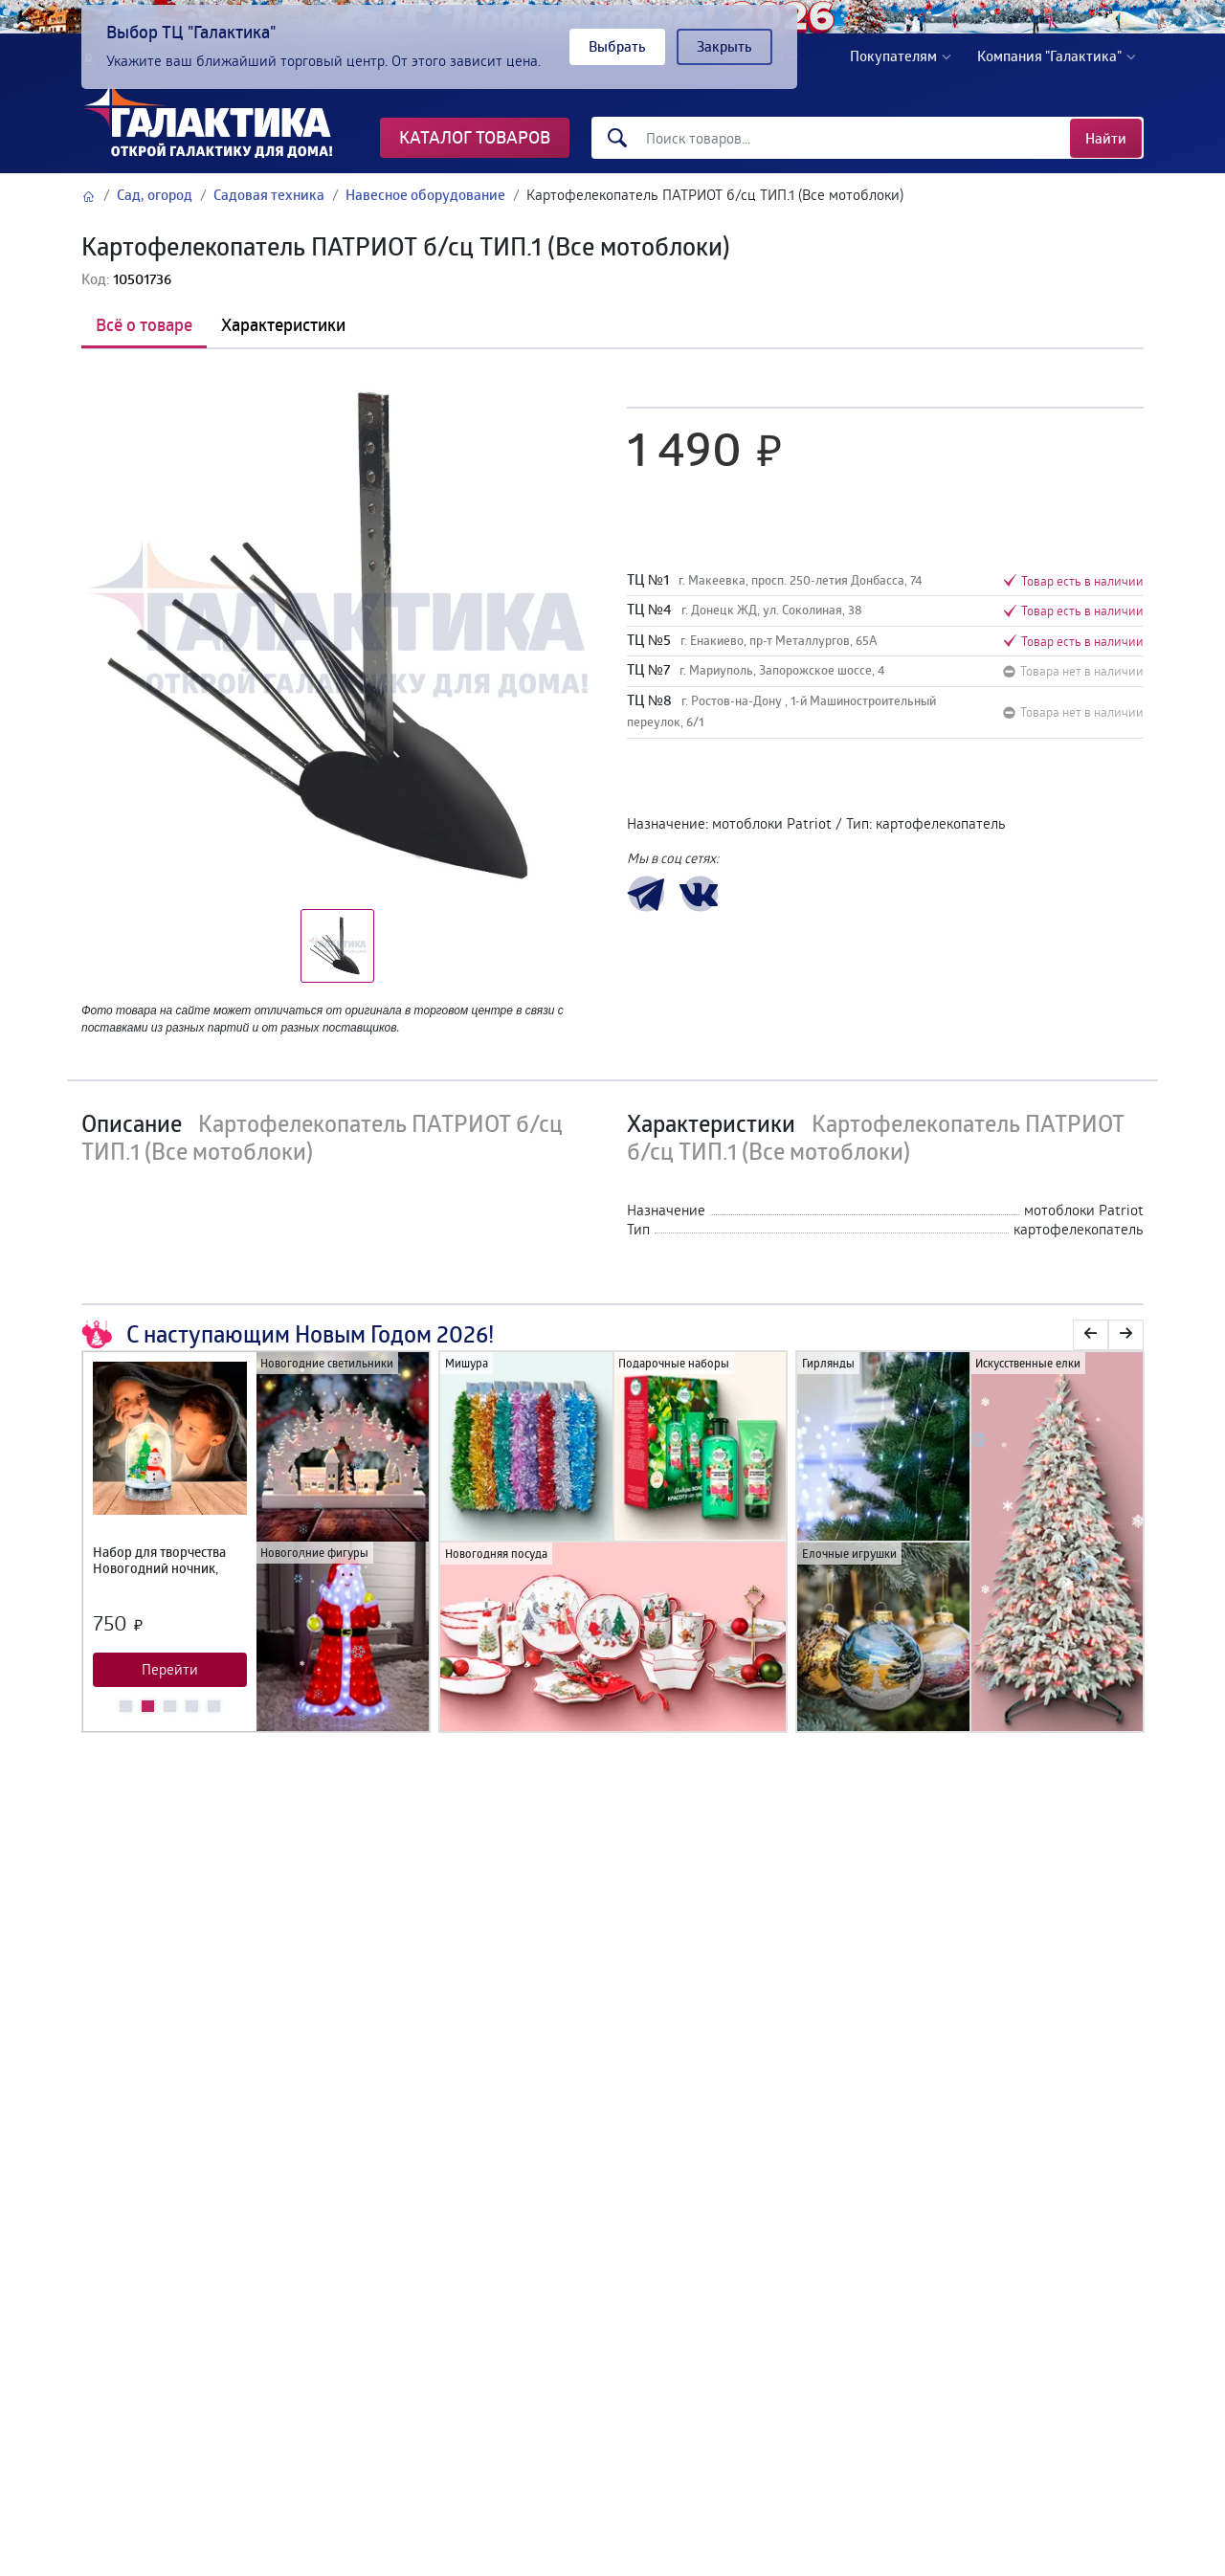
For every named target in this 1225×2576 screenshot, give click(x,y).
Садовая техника (268, 195)
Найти (1105, 138)
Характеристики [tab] (283, 324)
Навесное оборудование (425, 195)
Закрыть (724, 46)
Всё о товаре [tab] (144, 324)
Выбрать (617, 46)
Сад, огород (154, 195)
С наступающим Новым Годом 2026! (287, 1335)
